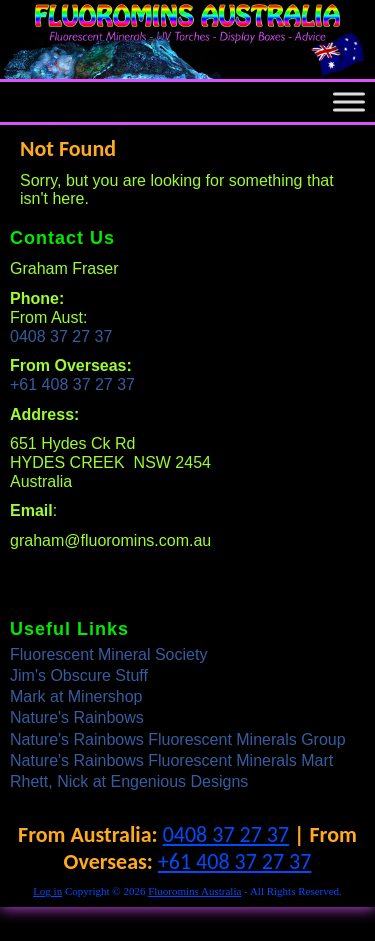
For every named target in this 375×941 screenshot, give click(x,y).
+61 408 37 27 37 (72, 384)
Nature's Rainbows (77, 717)
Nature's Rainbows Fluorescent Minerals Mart (171, 760)
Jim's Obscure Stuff (79, 675)
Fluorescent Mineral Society (108, 654)
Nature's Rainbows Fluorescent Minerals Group (178, 739)
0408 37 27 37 (61, 336)
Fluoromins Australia (194, 891)
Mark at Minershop (76, 696)
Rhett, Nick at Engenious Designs (129, 781)
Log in (47, 891)
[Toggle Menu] (349, 102)
